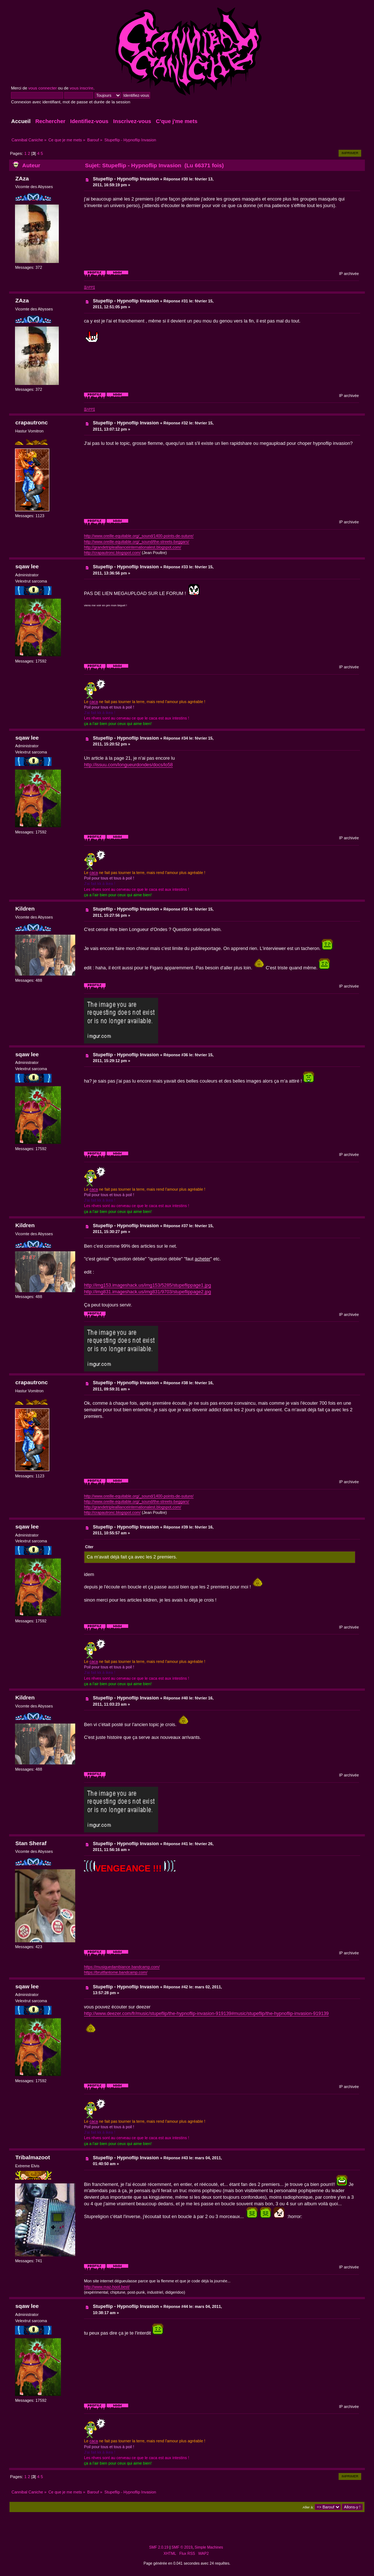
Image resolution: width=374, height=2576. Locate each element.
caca (93, 701)
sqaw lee (27, 566)
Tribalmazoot (32, 2157)
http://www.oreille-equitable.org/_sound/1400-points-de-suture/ (139, 536)
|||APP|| (89, 287)
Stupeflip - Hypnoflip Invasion (126, 179)
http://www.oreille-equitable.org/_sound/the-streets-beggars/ (136, 541)
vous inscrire (82, 88)
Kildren (25, 908)
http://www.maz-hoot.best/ (107, 2287)
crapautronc (31, 422)
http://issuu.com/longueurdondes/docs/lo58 (128, 764)
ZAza (22, 178)
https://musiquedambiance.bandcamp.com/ (122, 1967)
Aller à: (308, 2507)
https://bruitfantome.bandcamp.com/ (116, 1972)
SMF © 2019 (182, 2547)
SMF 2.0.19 (158, 2547)
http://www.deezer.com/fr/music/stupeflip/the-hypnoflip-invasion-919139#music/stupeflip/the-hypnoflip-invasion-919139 (206, 2013)
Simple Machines (209, 2547)
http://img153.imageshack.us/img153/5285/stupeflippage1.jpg (147, 1285)
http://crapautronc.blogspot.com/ (112, 552)
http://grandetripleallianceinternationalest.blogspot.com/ (132, 547)
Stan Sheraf (30, 1843)
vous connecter (42, 88)
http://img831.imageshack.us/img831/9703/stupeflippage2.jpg (147, 1291)
